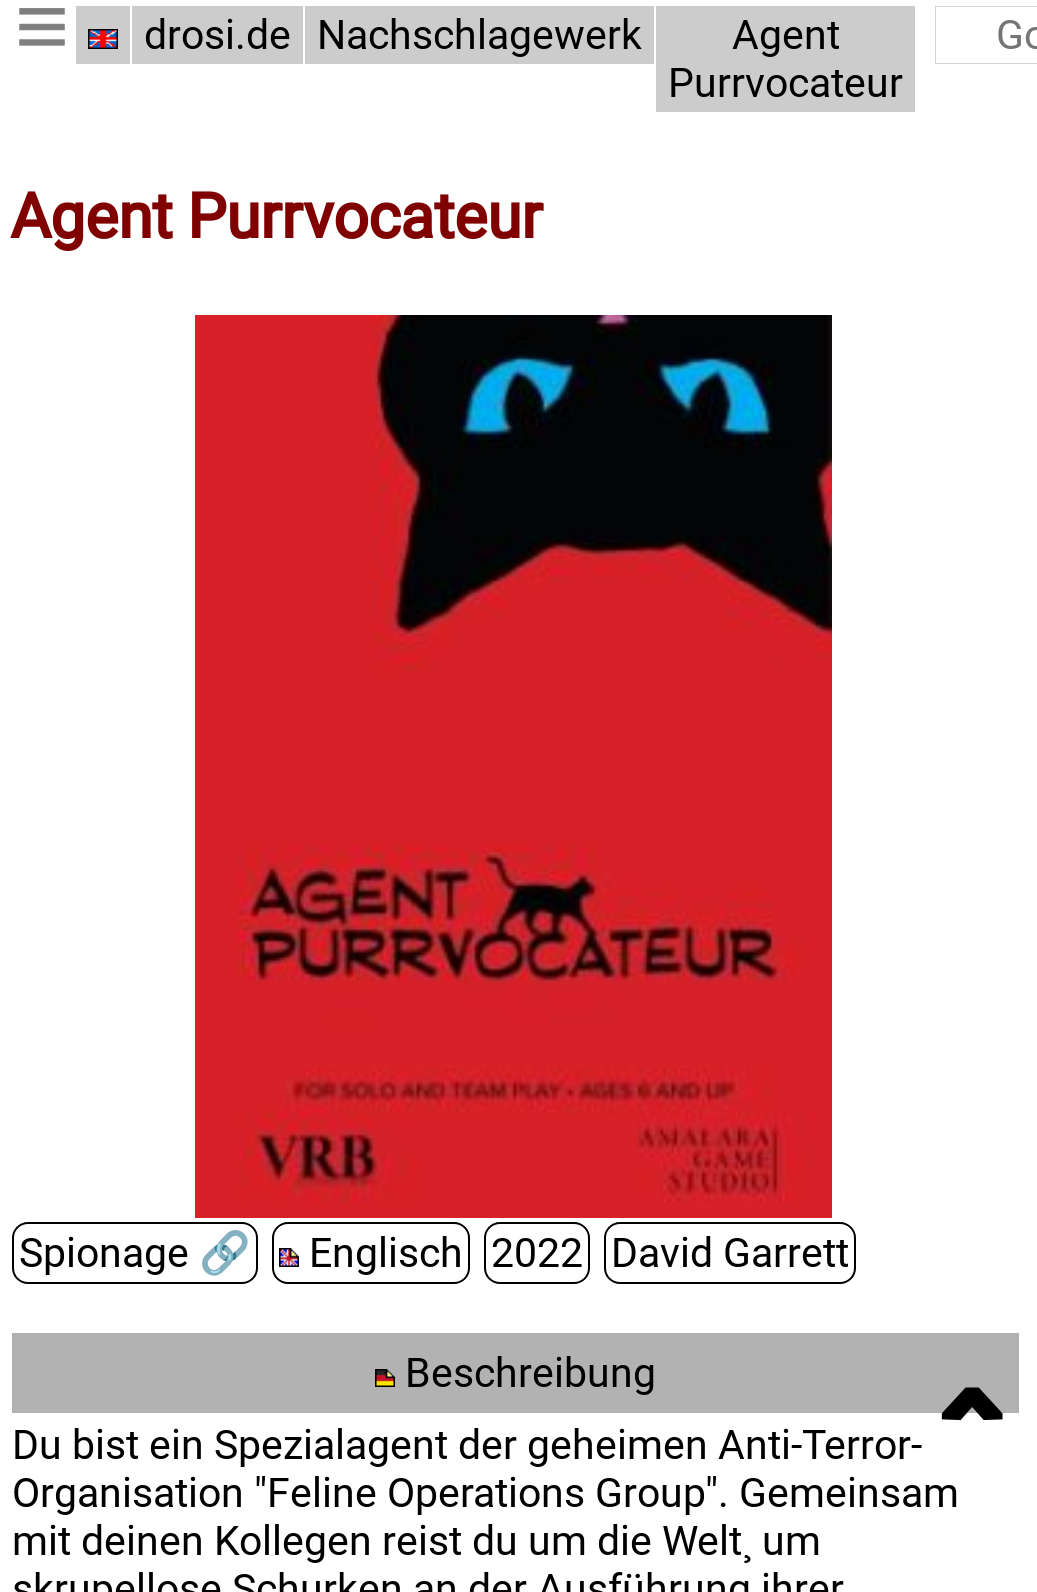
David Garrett (730, 1253)
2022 (537, 1253)
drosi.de (217, 35)
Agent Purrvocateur (785, 59)
